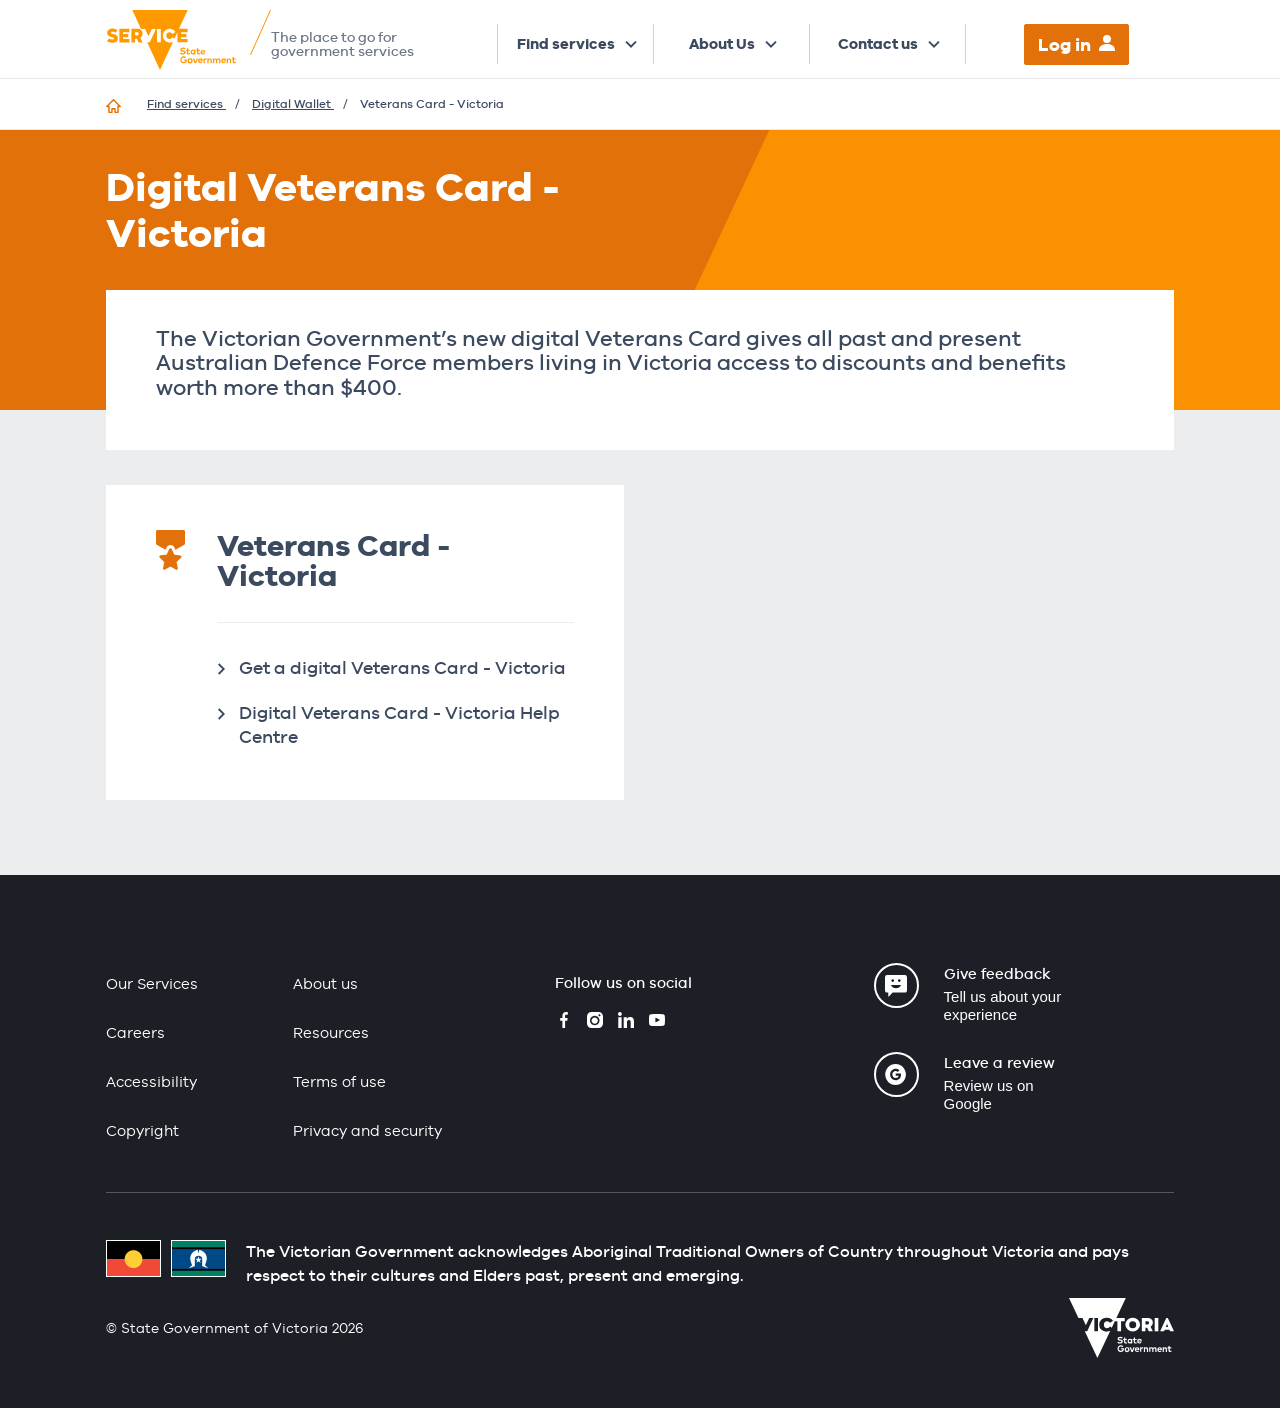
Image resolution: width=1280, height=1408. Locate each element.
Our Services (152, 983)
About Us (722, 44)
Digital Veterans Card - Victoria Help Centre (399, 724)
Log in (1064, 44)
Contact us (878, 44)
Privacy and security (367, 1130)
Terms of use (339, 1081)
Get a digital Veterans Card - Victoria (402, 667)
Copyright (142, 1130)
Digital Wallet (293, 104)
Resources (331, 1032)
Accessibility (151, 1081)
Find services (566, 44)
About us (325, 983)
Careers (135, 1032)
